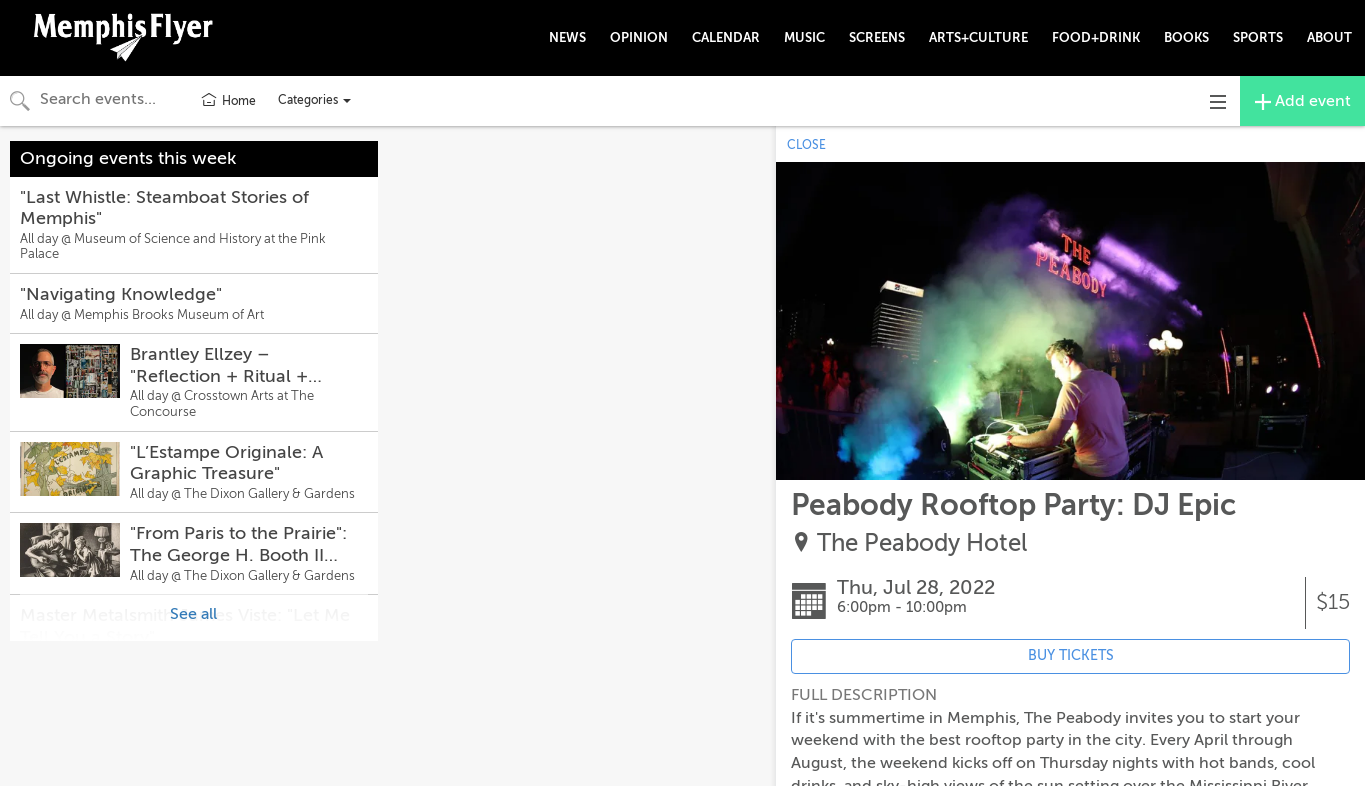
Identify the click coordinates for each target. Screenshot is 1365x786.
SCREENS (877, 37)
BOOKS (1186, 37)
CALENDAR (726, 37)
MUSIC (804, 37)
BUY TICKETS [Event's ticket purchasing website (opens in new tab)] (1071, 655)
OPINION (639, 37)
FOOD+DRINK (1096, 37)
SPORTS (1258, 37)
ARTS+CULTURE (978, 37)
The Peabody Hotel (922, 543)
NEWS (567, 37)
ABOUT (1329, 37)
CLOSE (806, 145)
